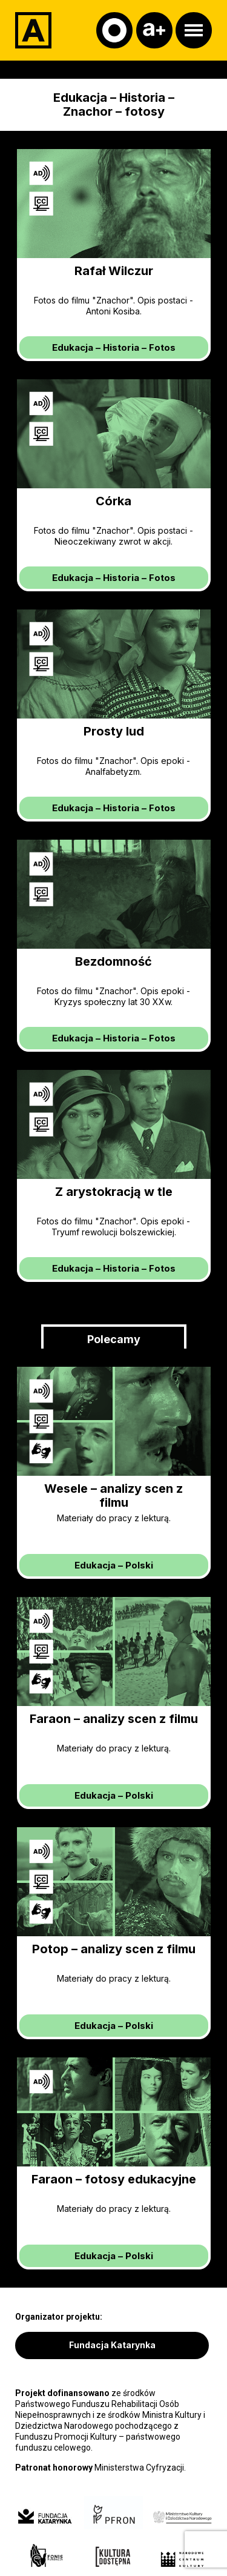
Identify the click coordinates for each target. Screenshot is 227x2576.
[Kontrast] (114, 30)
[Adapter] (33, 30)
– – (114, 347)
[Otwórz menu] (194, 30)
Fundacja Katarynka (112, 2345)
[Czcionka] (154, 30)
